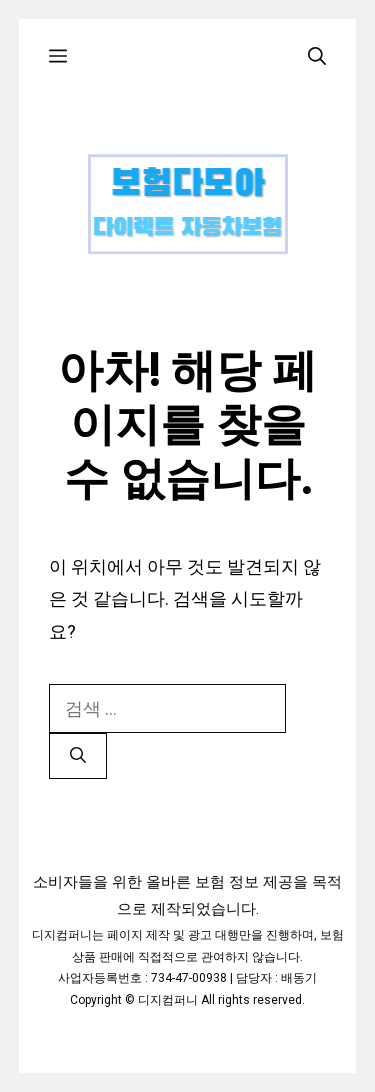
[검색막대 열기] (317, 56)
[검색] (78, 756)
